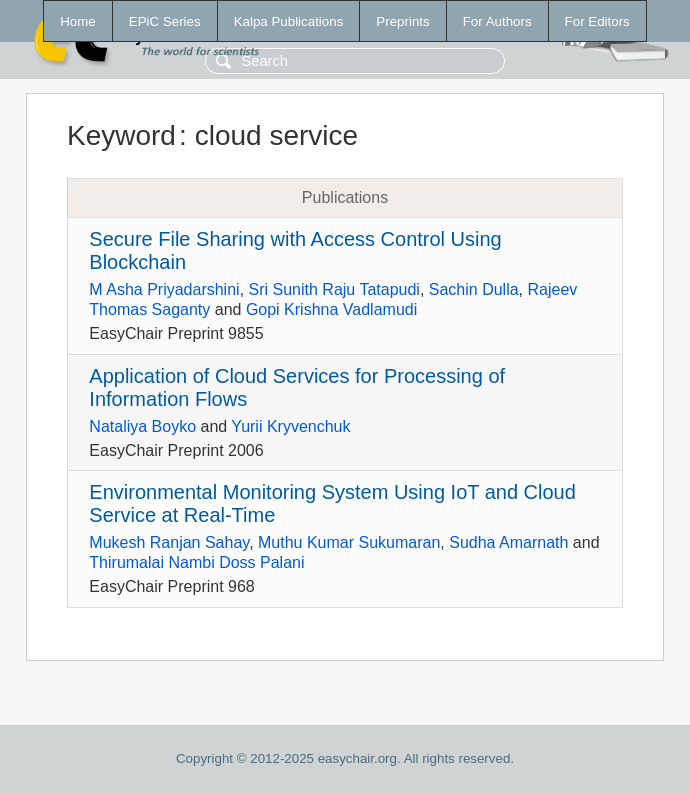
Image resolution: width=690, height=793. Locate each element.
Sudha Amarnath (508, 542)
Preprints (402, 21)
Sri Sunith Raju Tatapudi (334, 289)
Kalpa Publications (289, 21)
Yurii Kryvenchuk (290, 426)
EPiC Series (165, 21)
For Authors (497, 21)
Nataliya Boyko (142, 426)
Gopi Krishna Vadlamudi (331, 309)
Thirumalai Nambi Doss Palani (196, 562)
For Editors (597, 21)
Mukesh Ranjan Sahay (169, 542)
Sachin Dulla (474, 289)
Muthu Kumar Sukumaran (349, 542)
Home (78, 21)
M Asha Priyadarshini (164, 289)
